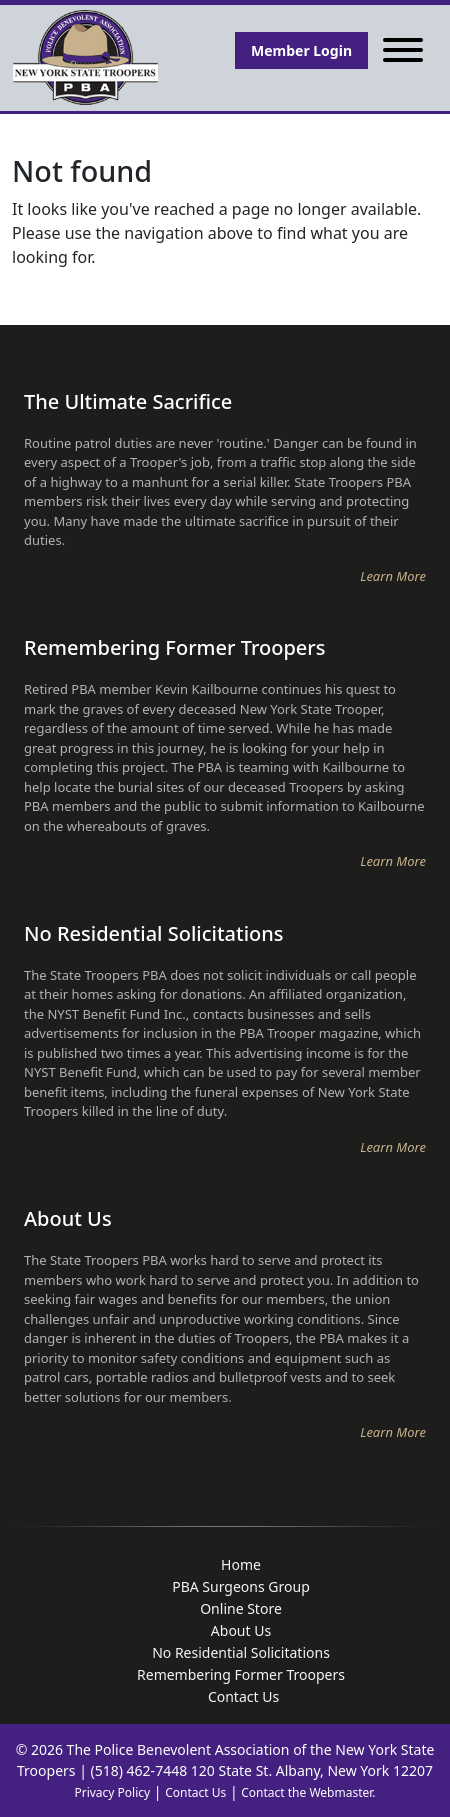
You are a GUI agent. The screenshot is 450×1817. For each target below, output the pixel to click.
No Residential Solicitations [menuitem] (241, 1652)
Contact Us (195, 1792)
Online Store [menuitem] (241, 1608)
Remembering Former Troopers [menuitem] (241, 1674)
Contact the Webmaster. (308, 1792)
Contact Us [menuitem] (243, 1696)
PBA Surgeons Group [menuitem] (241, 1586)
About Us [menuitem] (241, 1630)
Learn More (393, 576)
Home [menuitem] (241, 1564)
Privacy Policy (112, 1792)
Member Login (301, 50)
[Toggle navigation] (403, 50)
